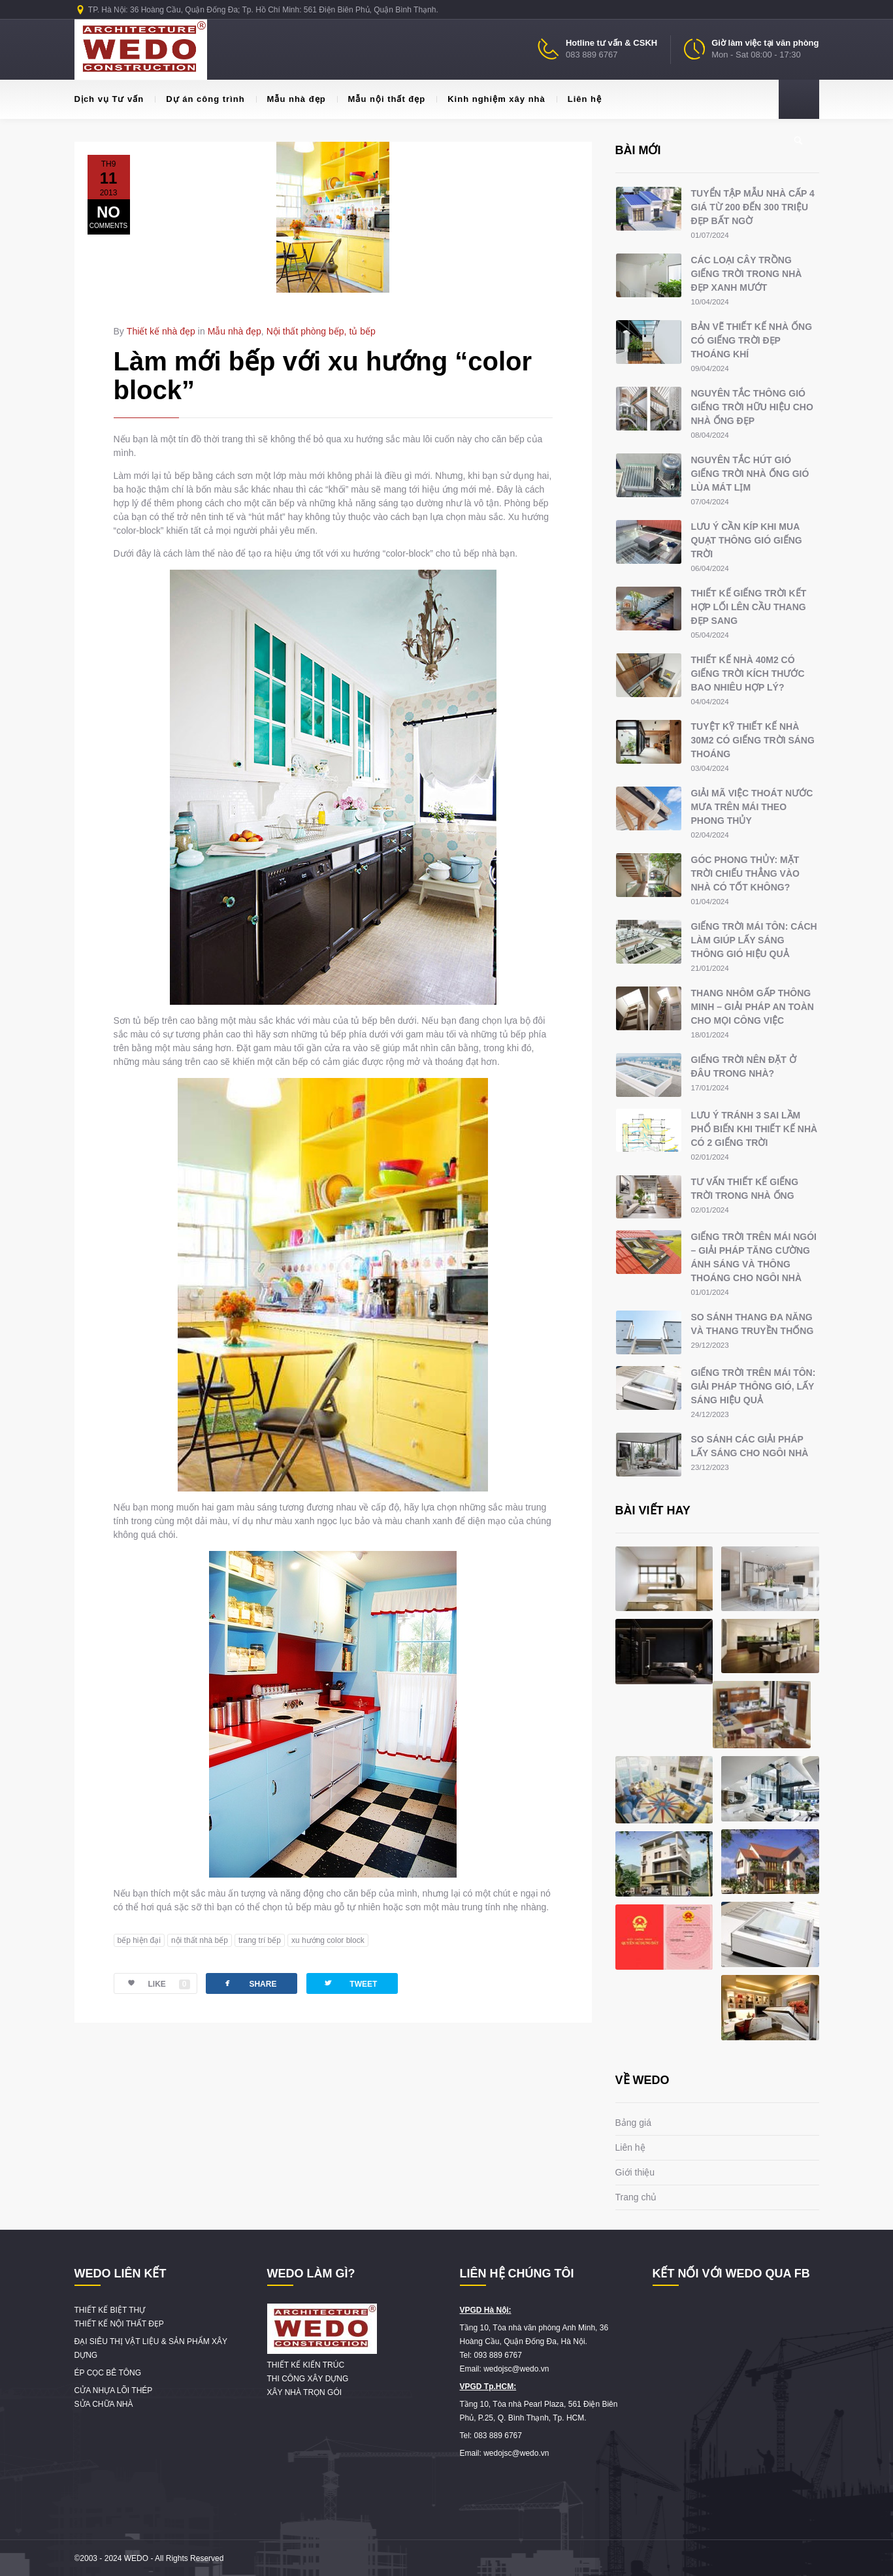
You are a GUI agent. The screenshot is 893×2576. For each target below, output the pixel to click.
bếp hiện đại (139, 1940)
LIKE (152, 1984)
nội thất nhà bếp (199, 1940)
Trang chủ (636, 2197)
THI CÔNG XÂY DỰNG (308, 2378)
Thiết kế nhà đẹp (161, 331)
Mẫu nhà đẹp (291, 99)
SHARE (249, 1983)
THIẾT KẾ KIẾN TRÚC (306, 2365)
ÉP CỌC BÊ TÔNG (108, 2372)
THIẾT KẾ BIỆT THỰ (110, 2310)
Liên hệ (579, 99)
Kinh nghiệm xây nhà (490, 99)
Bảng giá (633, 2122)
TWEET (350, 1983)
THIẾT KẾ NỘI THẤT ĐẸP (119, 2323)
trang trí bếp (259, 1940)
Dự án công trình (199, 99)
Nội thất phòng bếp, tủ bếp (321, 331)
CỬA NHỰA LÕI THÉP (113, 2390)
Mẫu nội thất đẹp (381, 99)
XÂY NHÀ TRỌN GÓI (304, 2392)
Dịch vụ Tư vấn (109, 99)
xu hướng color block (328, 1940)
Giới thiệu (635, 2172)
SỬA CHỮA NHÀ (103, 2404)
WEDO (136, 2558)
